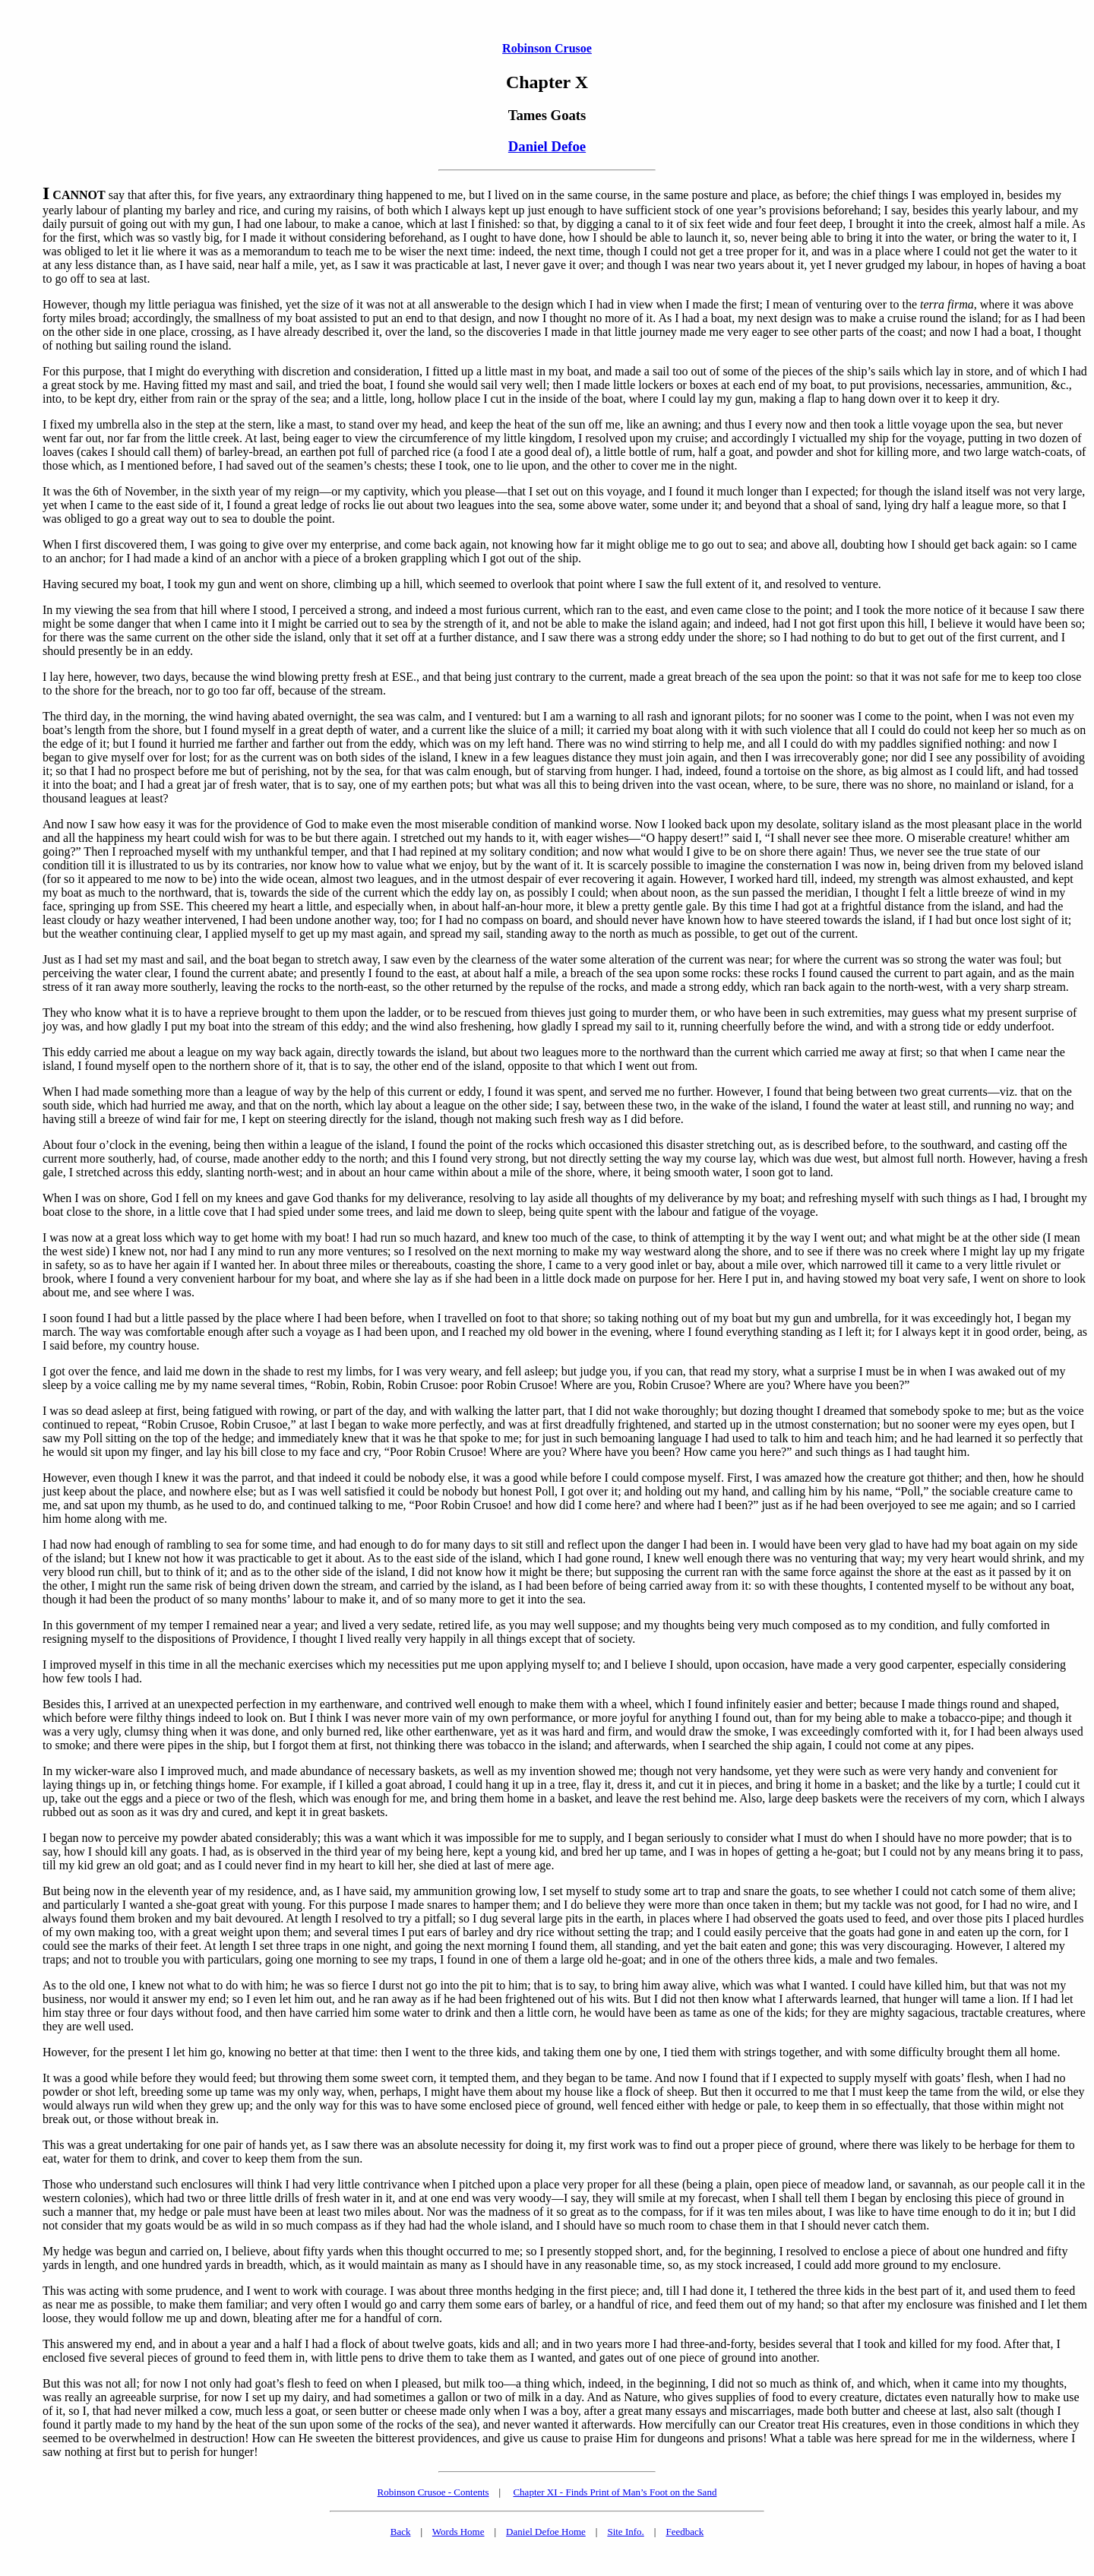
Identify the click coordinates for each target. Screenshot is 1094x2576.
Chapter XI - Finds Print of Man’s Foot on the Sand (614, 2492)
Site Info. (625, 2531)
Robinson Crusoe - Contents (433, 2492)
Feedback (685, 2531)
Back (400, 2531)
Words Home (458, 2531)
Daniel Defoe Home (546, 2531)
